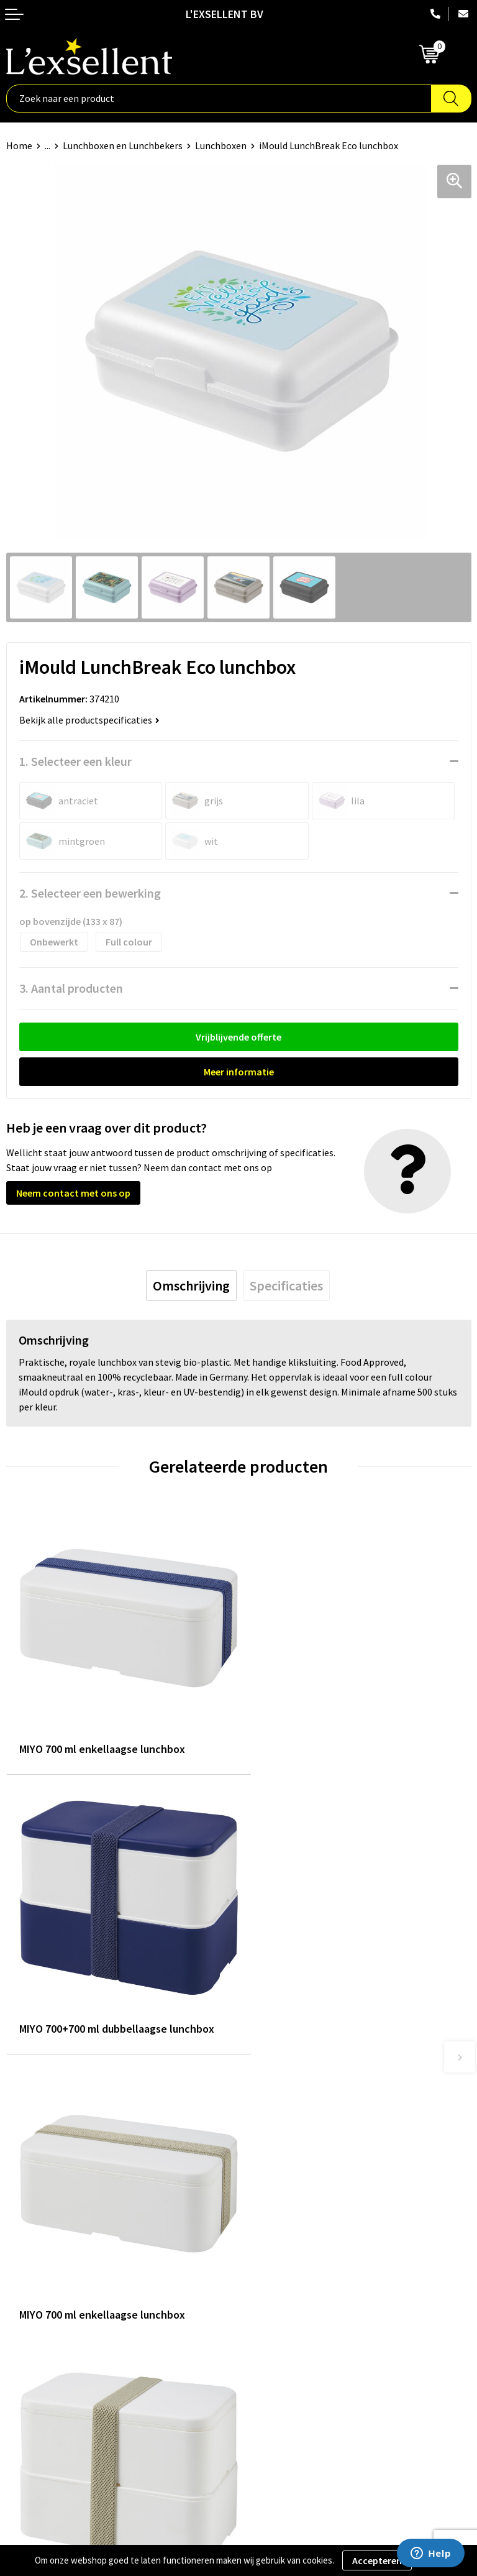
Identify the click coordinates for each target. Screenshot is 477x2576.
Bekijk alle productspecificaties (89, 720)
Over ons (263, 2134)
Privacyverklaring (43, 2345)
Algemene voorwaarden (56, 2326)
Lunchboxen (221, 145)
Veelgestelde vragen (288, 2190)
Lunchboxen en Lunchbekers (123, 145)
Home (19, 145)
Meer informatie (239, 1071)
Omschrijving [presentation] (191, 1285)
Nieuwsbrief (270, 2172)
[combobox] (219, 99)
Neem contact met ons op (73, 1193)
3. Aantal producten (71, 988)
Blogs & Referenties (287, 2152)
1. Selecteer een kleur (75, 761)
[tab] (191, 1285)
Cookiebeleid (33, 2364)
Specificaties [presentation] (286, 1285)
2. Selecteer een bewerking (90, 893)
